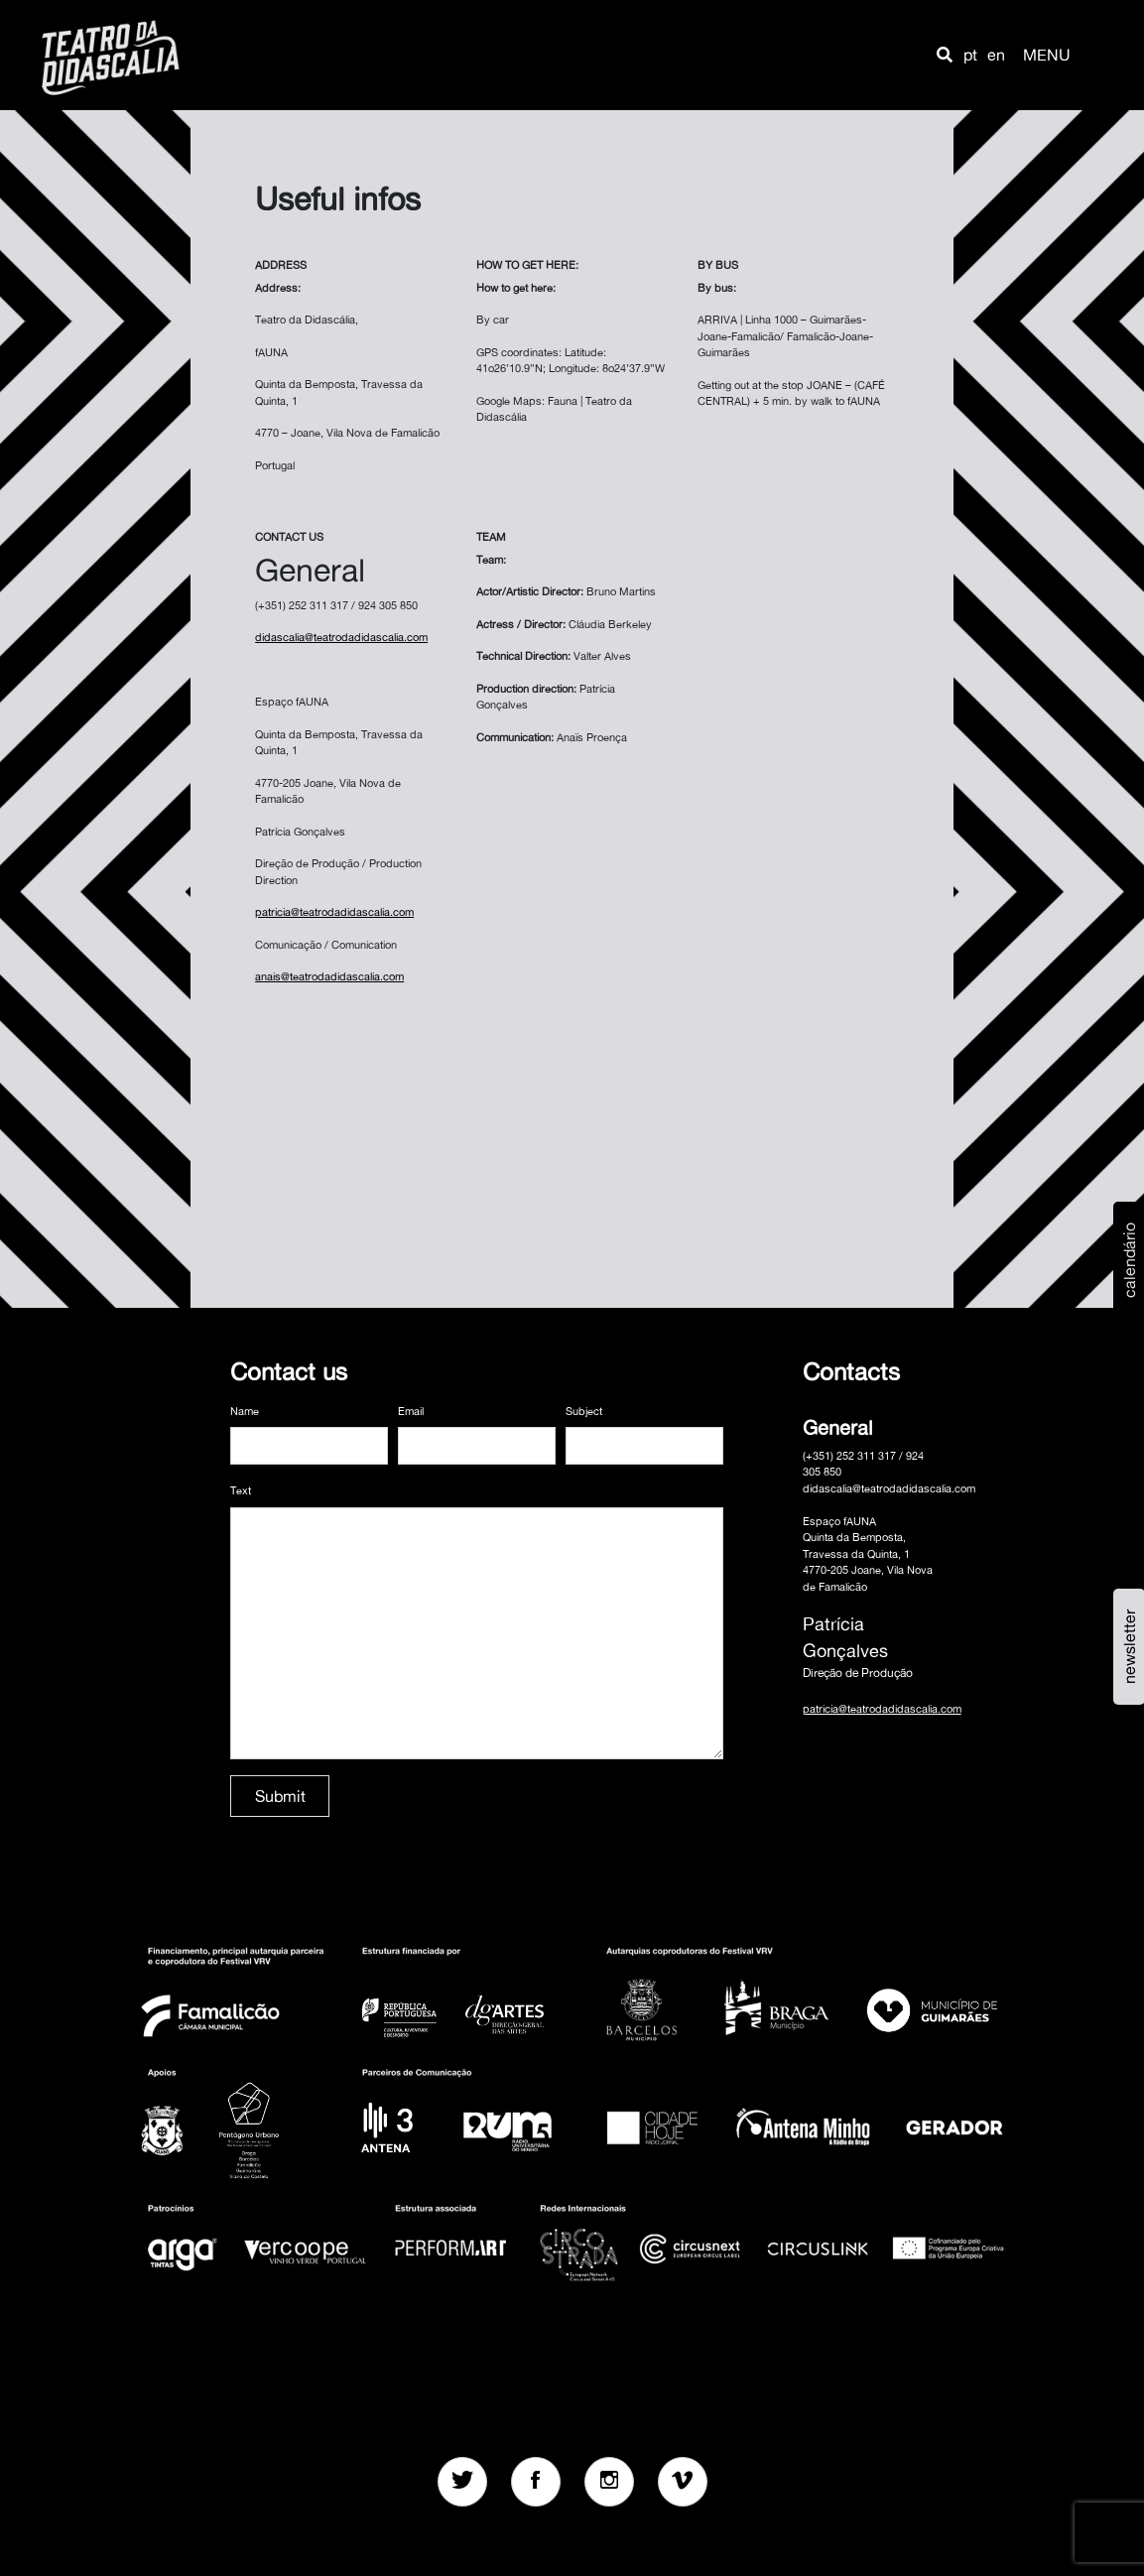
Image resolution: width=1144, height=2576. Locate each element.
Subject (584, 1411)
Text (240, 1490)
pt (970, 55)
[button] (944, 54)
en (996, 55)
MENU (1047, 55)
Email (411, 1411)
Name (244, 1411)
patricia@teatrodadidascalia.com (882, 1709)
